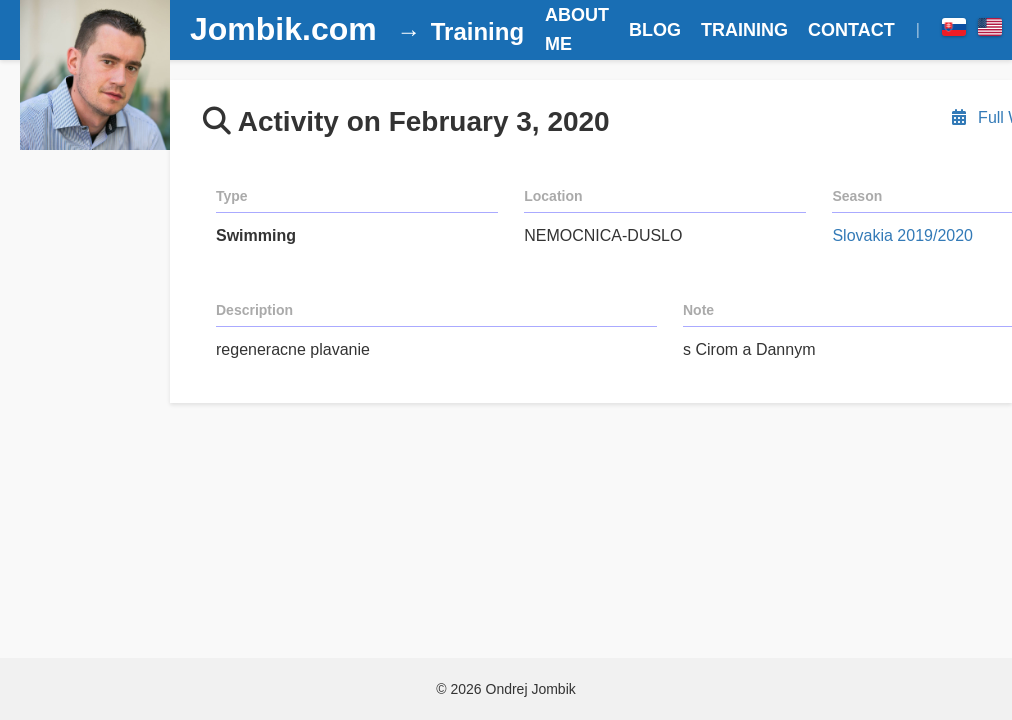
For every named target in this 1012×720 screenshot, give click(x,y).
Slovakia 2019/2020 (902, 235)
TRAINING (744, 30)
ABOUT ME (577, 29)
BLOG (655, 30)
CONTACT (851, 30)
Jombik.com (283, 29)
